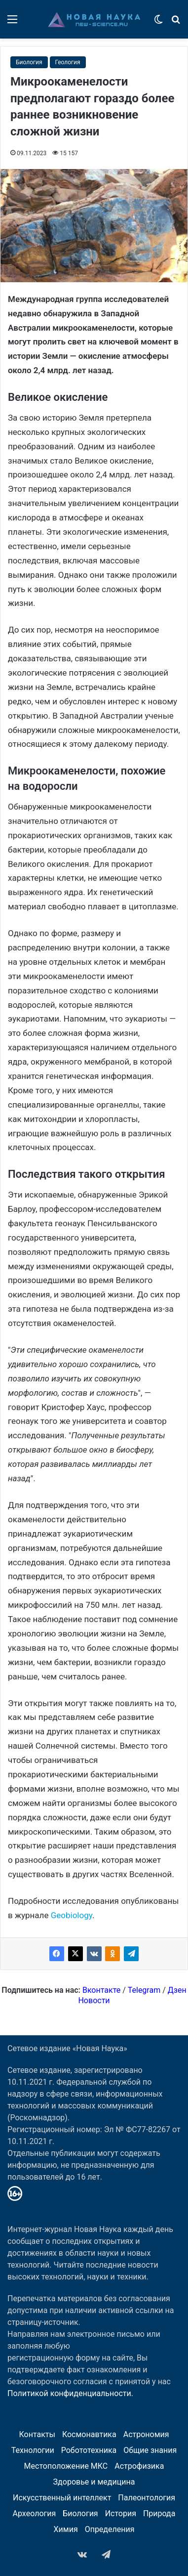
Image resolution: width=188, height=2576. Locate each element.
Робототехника (89, 2450)
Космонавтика (89, 2434)
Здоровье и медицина (94, 2482)
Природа (159, 2513)
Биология (29, 62)
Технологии (32, 2450)
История (120, 2513)
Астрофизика (139, 2466)
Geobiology (71, 1915)
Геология (67, 62)
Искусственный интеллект (62, 2497)
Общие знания (150, 2450)
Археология (34, 2513)
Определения (110, 2529)
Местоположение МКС (66, 2466)
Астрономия (146, 2434)
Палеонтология (146, 2497)
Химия (66, 2529)
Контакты (37, 2434)
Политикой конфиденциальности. (70, 2393)
